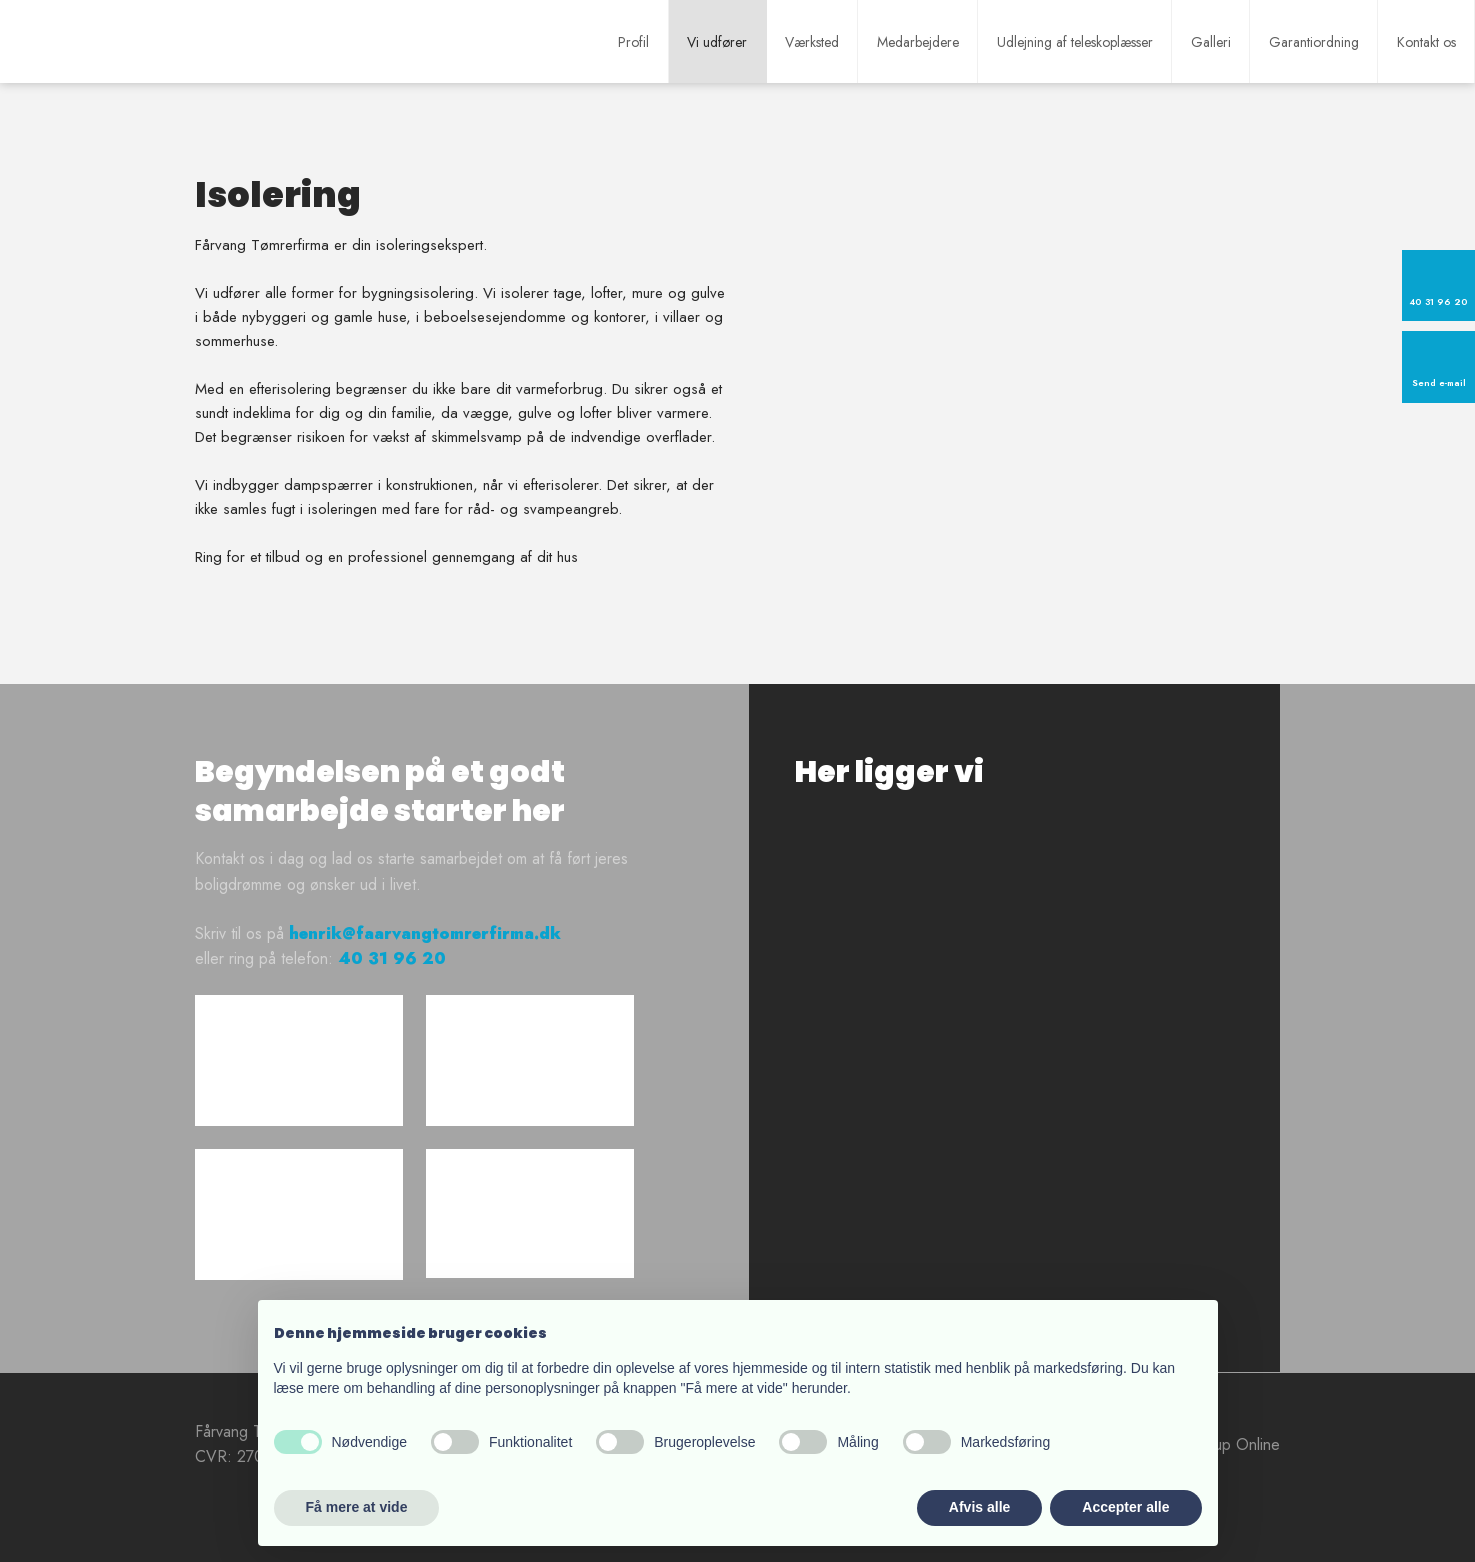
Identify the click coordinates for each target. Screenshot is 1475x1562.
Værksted (812, 42)
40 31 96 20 (392, 958)
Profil (633, 42)
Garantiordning (1314, 42)
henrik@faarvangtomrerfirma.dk (425, 933)
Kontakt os (1426, 42)
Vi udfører (717, 42)
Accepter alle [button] (1125, 1507)
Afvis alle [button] (979, 1507)
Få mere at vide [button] (357, 1507)
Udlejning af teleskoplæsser (1075, 42)
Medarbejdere (918, 42)
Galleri (1211, 42)
